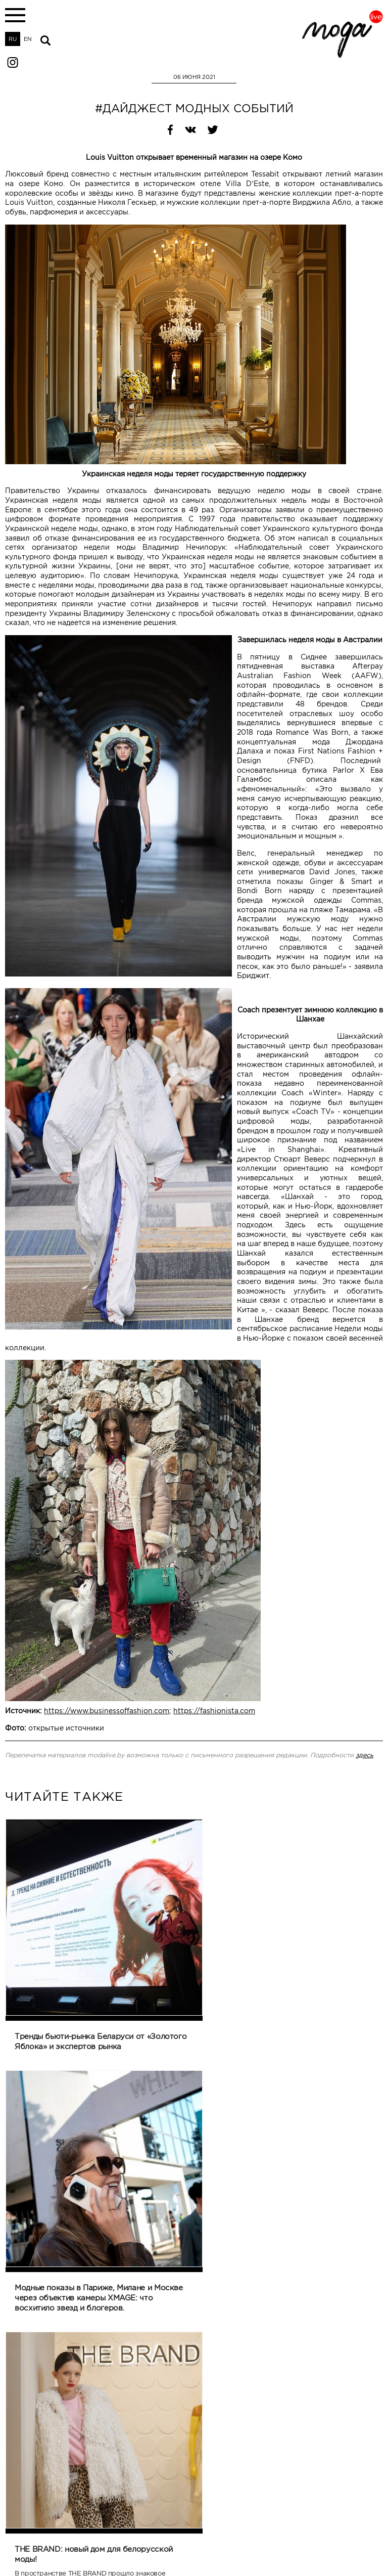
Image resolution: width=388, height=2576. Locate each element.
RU (13, 39)
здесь (364, 1755)
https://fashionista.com (214, 1711)
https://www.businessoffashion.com (106, 1711)
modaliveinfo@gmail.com (39, 2542)
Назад (178, 2397)
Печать (15, 2397)
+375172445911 (25, 2549)
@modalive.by (363, 2542)
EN (28, 39)
